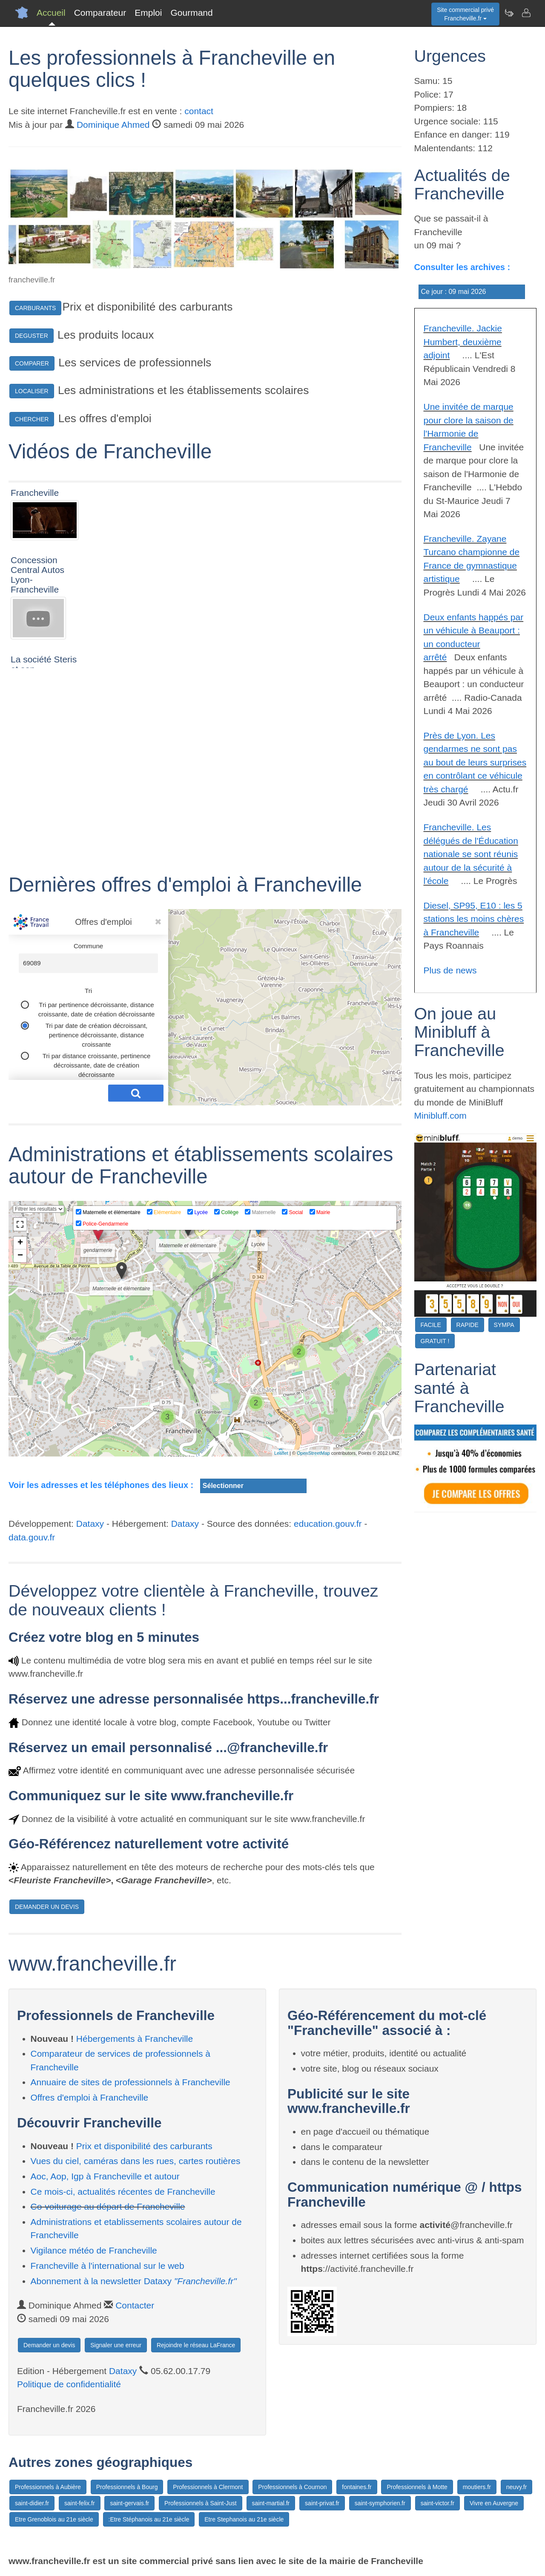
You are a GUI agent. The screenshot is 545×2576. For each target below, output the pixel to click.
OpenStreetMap (313, 1453)
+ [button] (20, 1243)
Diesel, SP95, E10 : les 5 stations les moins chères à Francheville (474, 919)
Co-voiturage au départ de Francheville (108, 2206)
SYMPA (504, 1324)
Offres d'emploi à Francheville (90, 2097)
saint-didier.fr (32, 2503)
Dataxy (90, 1523)
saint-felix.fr (79, 2503)
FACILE (431, 1324)
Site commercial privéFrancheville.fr (465, 14)
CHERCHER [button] (32, 419)
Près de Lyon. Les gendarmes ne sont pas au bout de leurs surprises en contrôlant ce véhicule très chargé (475, 762)
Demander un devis (49, 2345)
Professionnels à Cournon (292, 2487)
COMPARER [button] (32, 363)
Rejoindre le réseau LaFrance (196, 2345)
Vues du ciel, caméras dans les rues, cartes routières (136, 2161)
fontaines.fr (356, 2487)
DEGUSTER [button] (31, 335)
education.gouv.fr (328, 1523)
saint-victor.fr (437, 2503)
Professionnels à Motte (417, 2487)
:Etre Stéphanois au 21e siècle (149, 2519)
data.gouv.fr (32, 1537)
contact (198, 111)
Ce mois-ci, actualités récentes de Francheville (123, 2191)
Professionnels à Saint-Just (200, 2503)
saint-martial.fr (271, 2503)
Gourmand (191, 12)
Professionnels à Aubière (48, 2487)
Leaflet (281, 1453)
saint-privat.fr (322, 2503)
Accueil (51, 12)
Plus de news (450, 970)
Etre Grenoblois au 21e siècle (54, 2519)
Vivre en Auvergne (494, 2503)
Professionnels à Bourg (127, 2487)
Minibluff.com (440, 1115)
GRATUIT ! (435, 1341)
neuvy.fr (516, 2487)
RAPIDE (467, 1324)
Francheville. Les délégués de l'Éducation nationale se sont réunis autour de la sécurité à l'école (471, 854)
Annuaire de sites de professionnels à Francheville (130, 2082)
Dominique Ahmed (113, 125)
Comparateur (100, 12)
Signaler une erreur (115, 2345)
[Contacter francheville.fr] (525, 13)
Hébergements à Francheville (134, 2039)
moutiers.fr (477, 2487)
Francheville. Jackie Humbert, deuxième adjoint (463, 341)
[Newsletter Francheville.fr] (508, 13)
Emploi (148, 12)
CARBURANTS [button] (35, 308)
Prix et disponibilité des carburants (144, 2146)
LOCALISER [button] (32, 391)
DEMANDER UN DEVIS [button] (47, 1906)
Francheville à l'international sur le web (107, 2266)
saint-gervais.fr (129, 2503)
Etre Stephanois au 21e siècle (244, 2519)
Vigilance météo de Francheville (94, 2250)
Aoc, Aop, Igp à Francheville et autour (105, 2176)
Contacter (134, 2305)
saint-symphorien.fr (380, 2503)
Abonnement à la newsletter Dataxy (134, 2281)
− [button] (20, 1255)
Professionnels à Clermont (208, 2487)
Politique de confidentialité (69, 2384)
